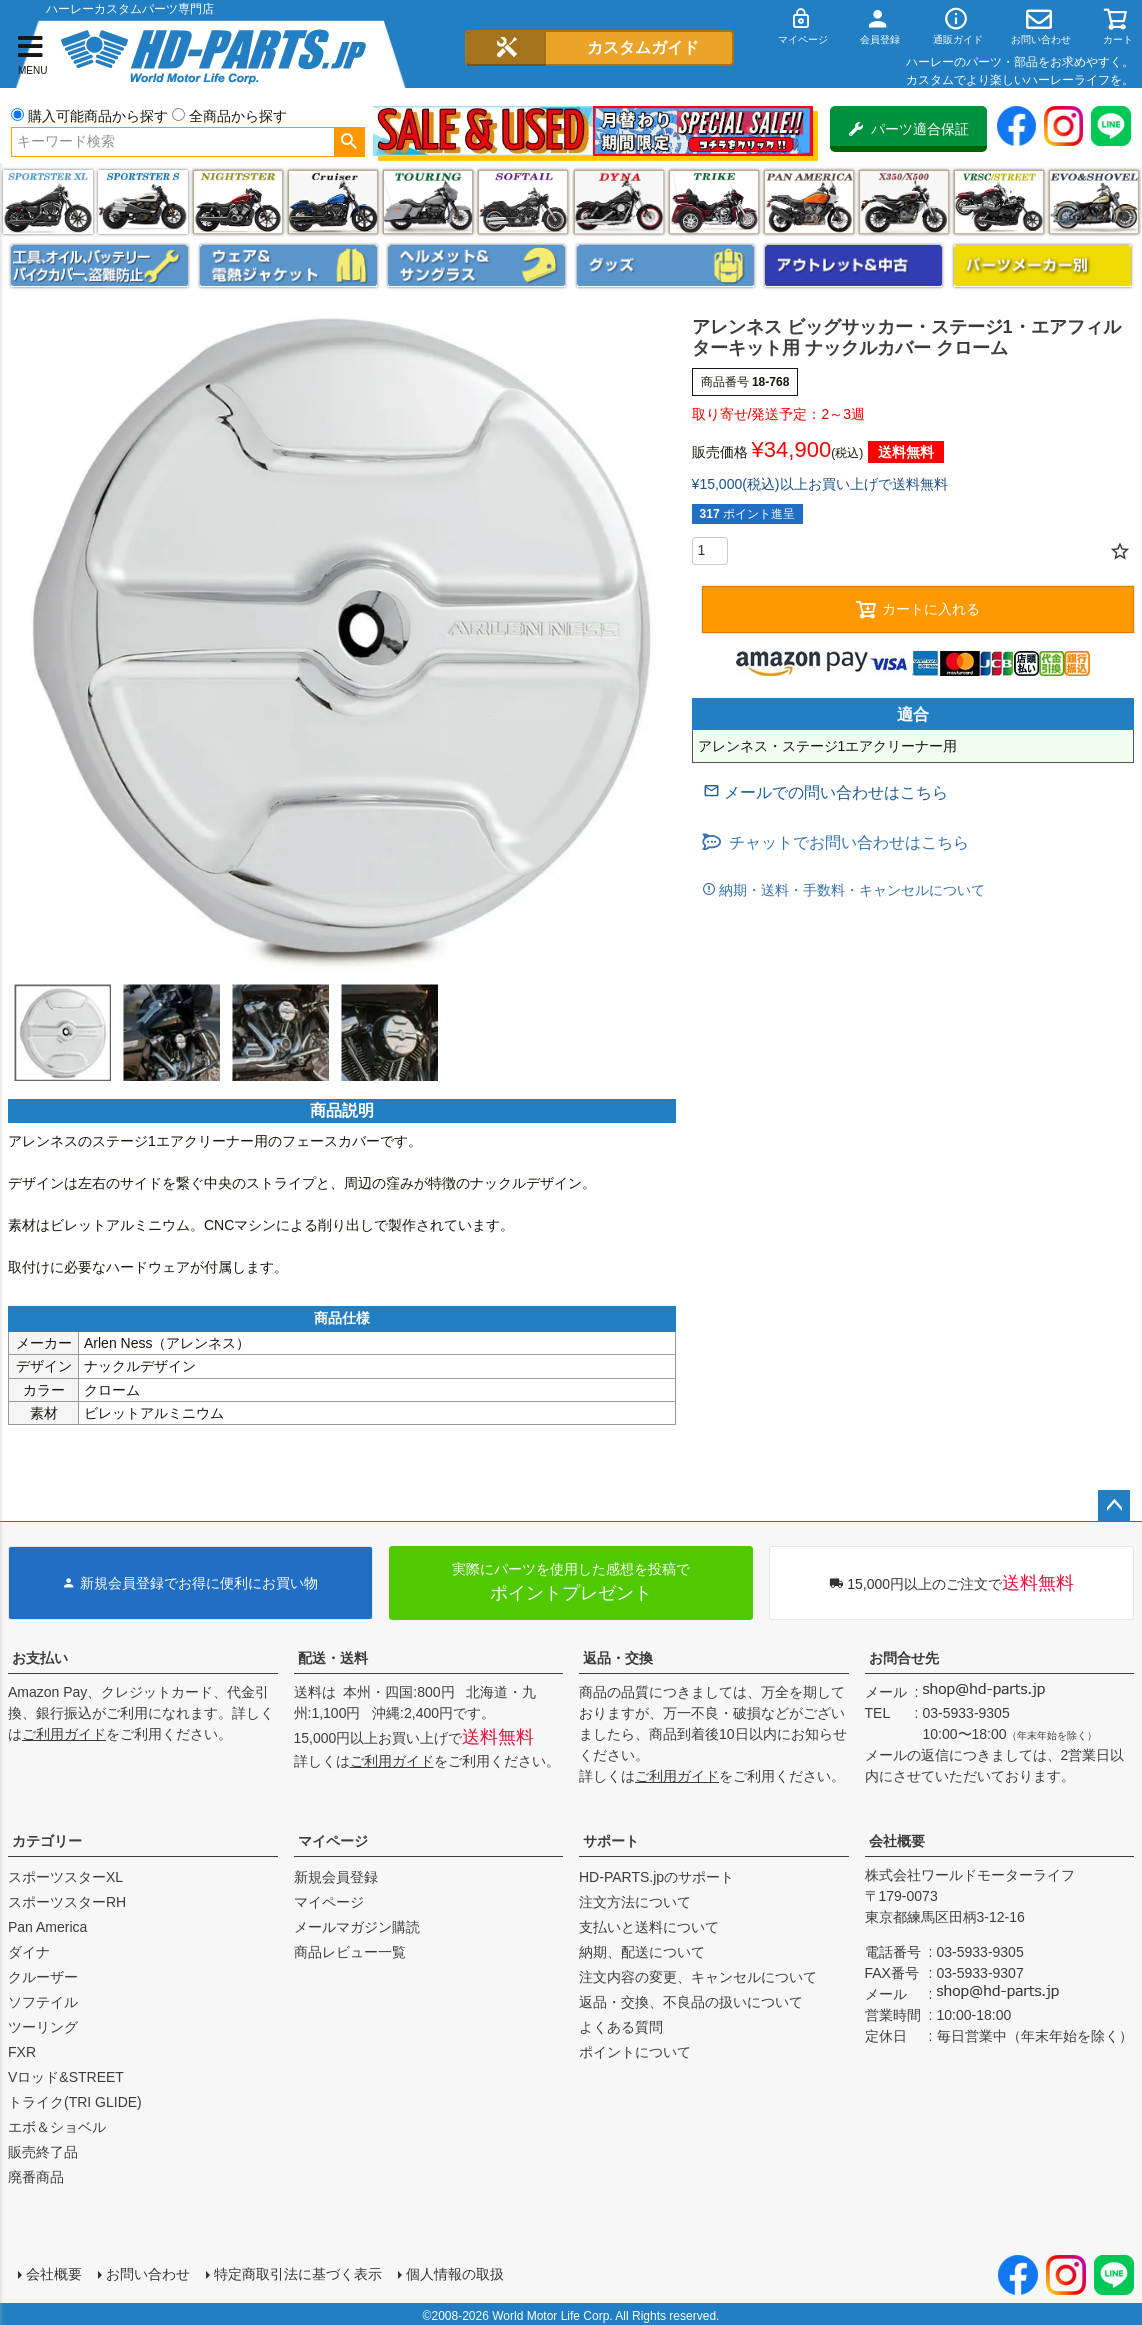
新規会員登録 (336, 1877)
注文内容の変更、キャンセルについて (698, 1977)
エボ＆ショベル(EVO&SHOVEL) (1094, 202)
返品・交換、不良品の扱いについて (691, 2002)
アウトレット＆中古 (853, 265)
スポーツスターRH (67, 1902)
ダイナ (619, 202)
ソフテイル (523, 202)
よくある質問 (621, 2027)
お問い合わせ (146, 2272)
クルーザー (43, 1977)
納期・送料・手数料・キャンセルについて (851, 890)
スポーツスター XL (48, 202)
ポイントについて (635, 2052)
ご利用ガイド (64, 1734)
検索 (349, 142)
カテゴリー (47, 1841)
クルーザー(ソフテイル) (333, 202)
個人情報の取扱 (453, 2272)
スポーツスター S (143, 202)
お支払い (40, 1658)
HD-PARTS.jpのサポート (656, 1877)
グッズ (665, 265)
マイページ (333, 1841)
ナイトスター (238, 202)
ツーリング (428, 202)
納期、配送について (642, 1952)
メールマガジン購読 (357, 1927)
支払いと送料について (649, 1927)
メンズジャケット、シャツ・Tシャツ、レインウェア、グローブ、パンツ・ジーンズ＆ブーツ (288, 265)
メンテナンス (99, 265)
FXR (22, 2052)
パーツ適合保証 (909, 129)
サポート (611, 1841)
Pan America (809, 202)
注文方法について (635, 1902)
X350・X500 (904, 202)
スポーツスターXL (65, 1877)
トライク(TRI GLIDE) (714, 202)
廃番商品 (36, 2177)
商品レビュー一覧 (350, 1952)
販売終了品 (43, 2152)
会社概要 (897, 1841)
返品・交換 (618, 1658)
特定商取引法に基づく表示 (296, 2272)
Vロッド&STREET (66, 2077)
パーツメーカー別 (1042, 265)
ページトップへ (1114, 1506)
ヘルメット (476, 265)
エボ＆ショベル (57, 2127)
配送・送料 (333, 1658)
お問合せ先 (904, 1658)
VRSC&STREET (999, 202)
